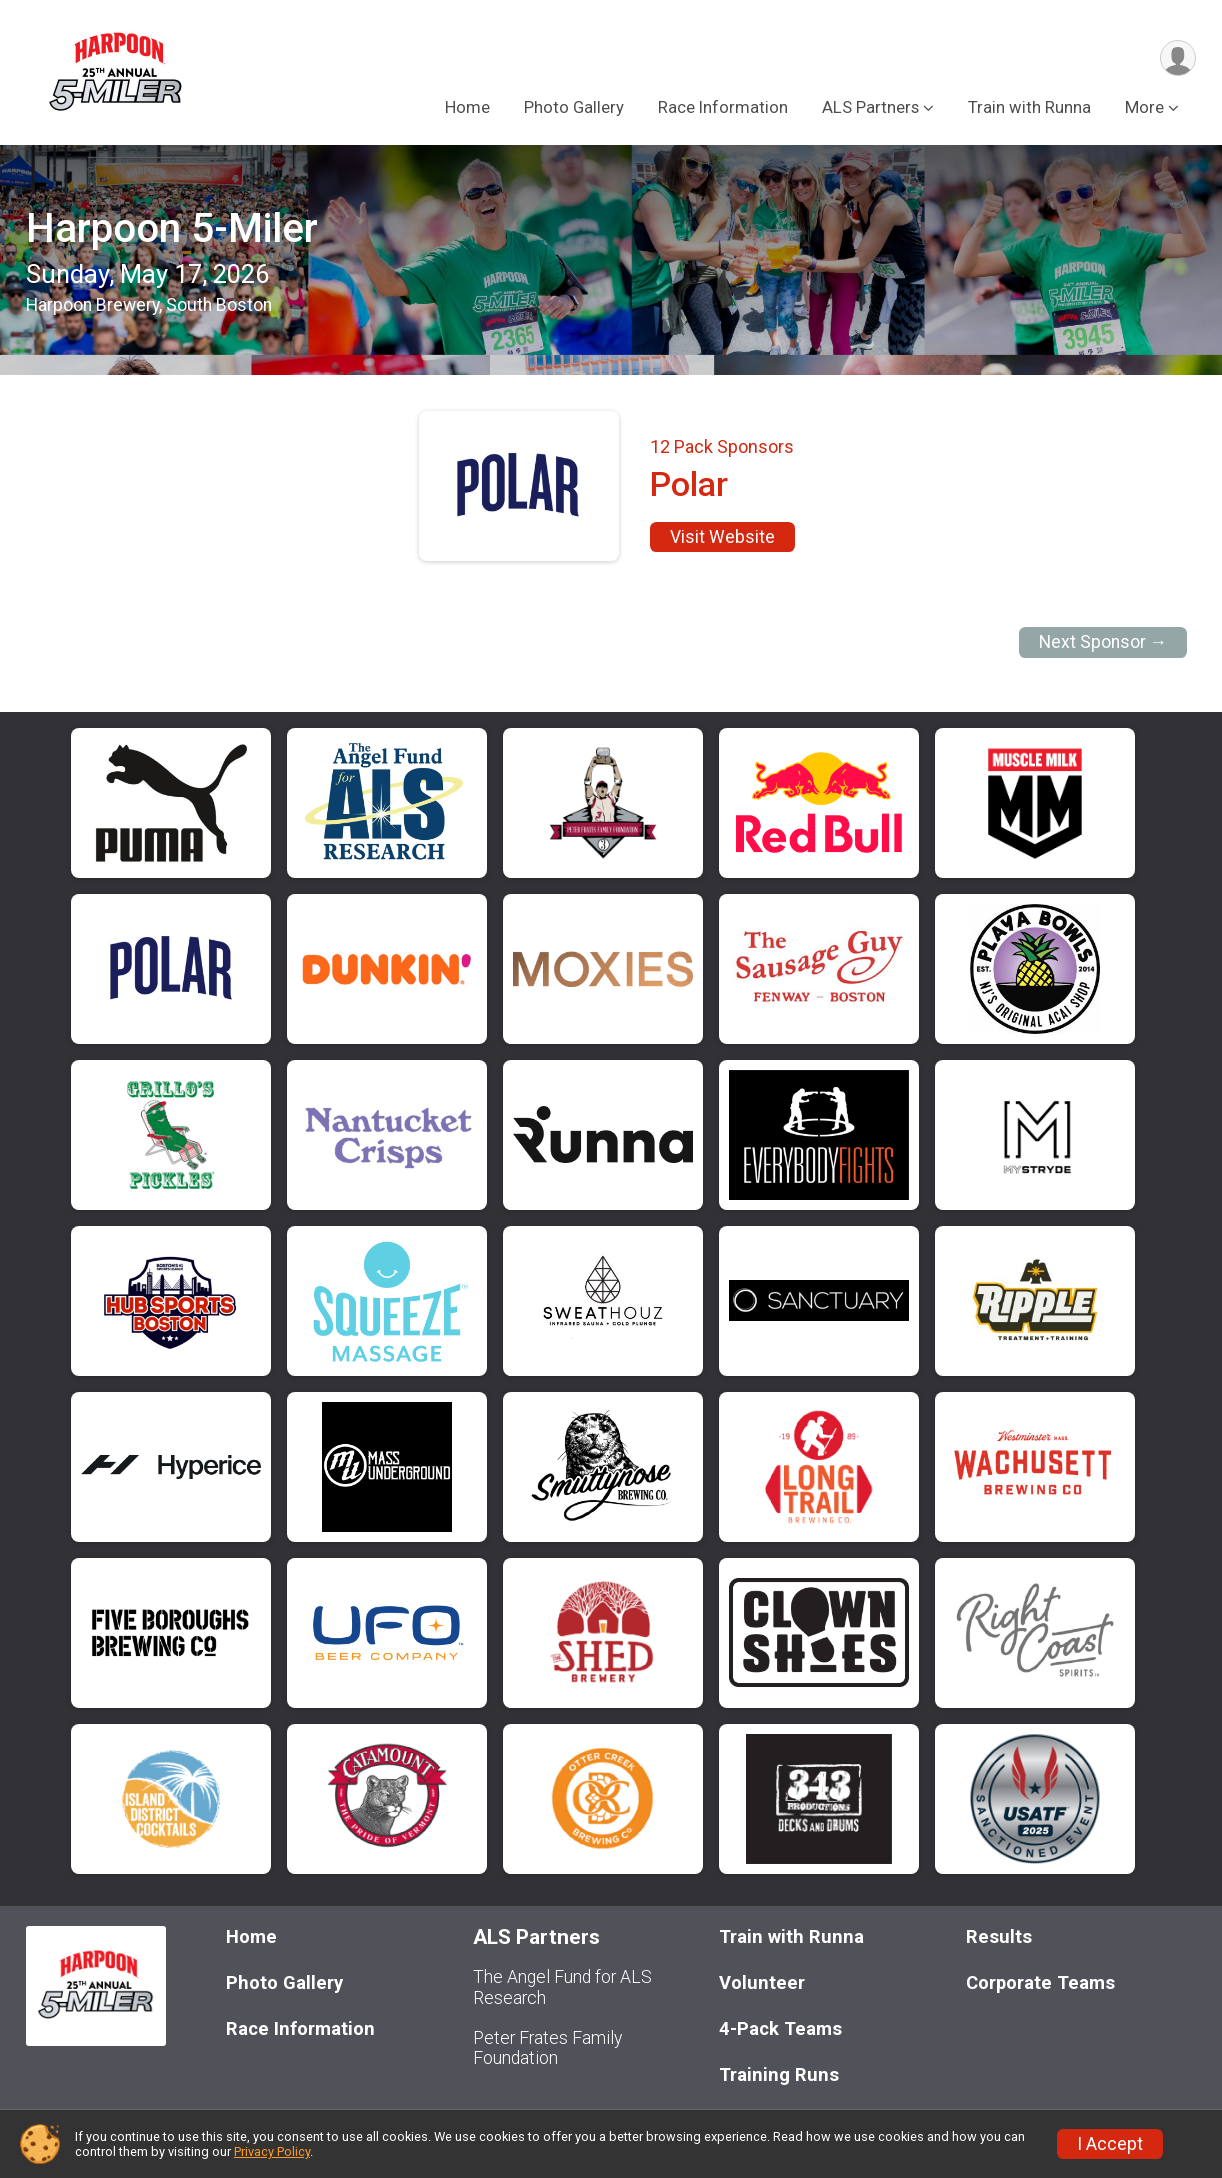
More (1144, 108)
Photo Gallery (574, 108)
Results (999, 1936)
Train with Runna (1029, 108)
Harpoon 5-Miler (172, 228)
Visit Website (722, 537)
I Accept (1110, 2144)
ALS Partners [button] (870, 108)
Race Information (723, 108)
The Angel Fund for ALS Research (562, 1987)
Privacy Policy (272, 2151)
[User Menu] (1177, 58)
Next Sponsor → (1103, 642)
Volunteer (762, 1982)
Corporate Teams (1040, 1982)
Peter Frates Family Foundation (547, 2048)
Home (467, 108)
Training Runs (779, 2074)
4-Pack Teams (780, 2028)
